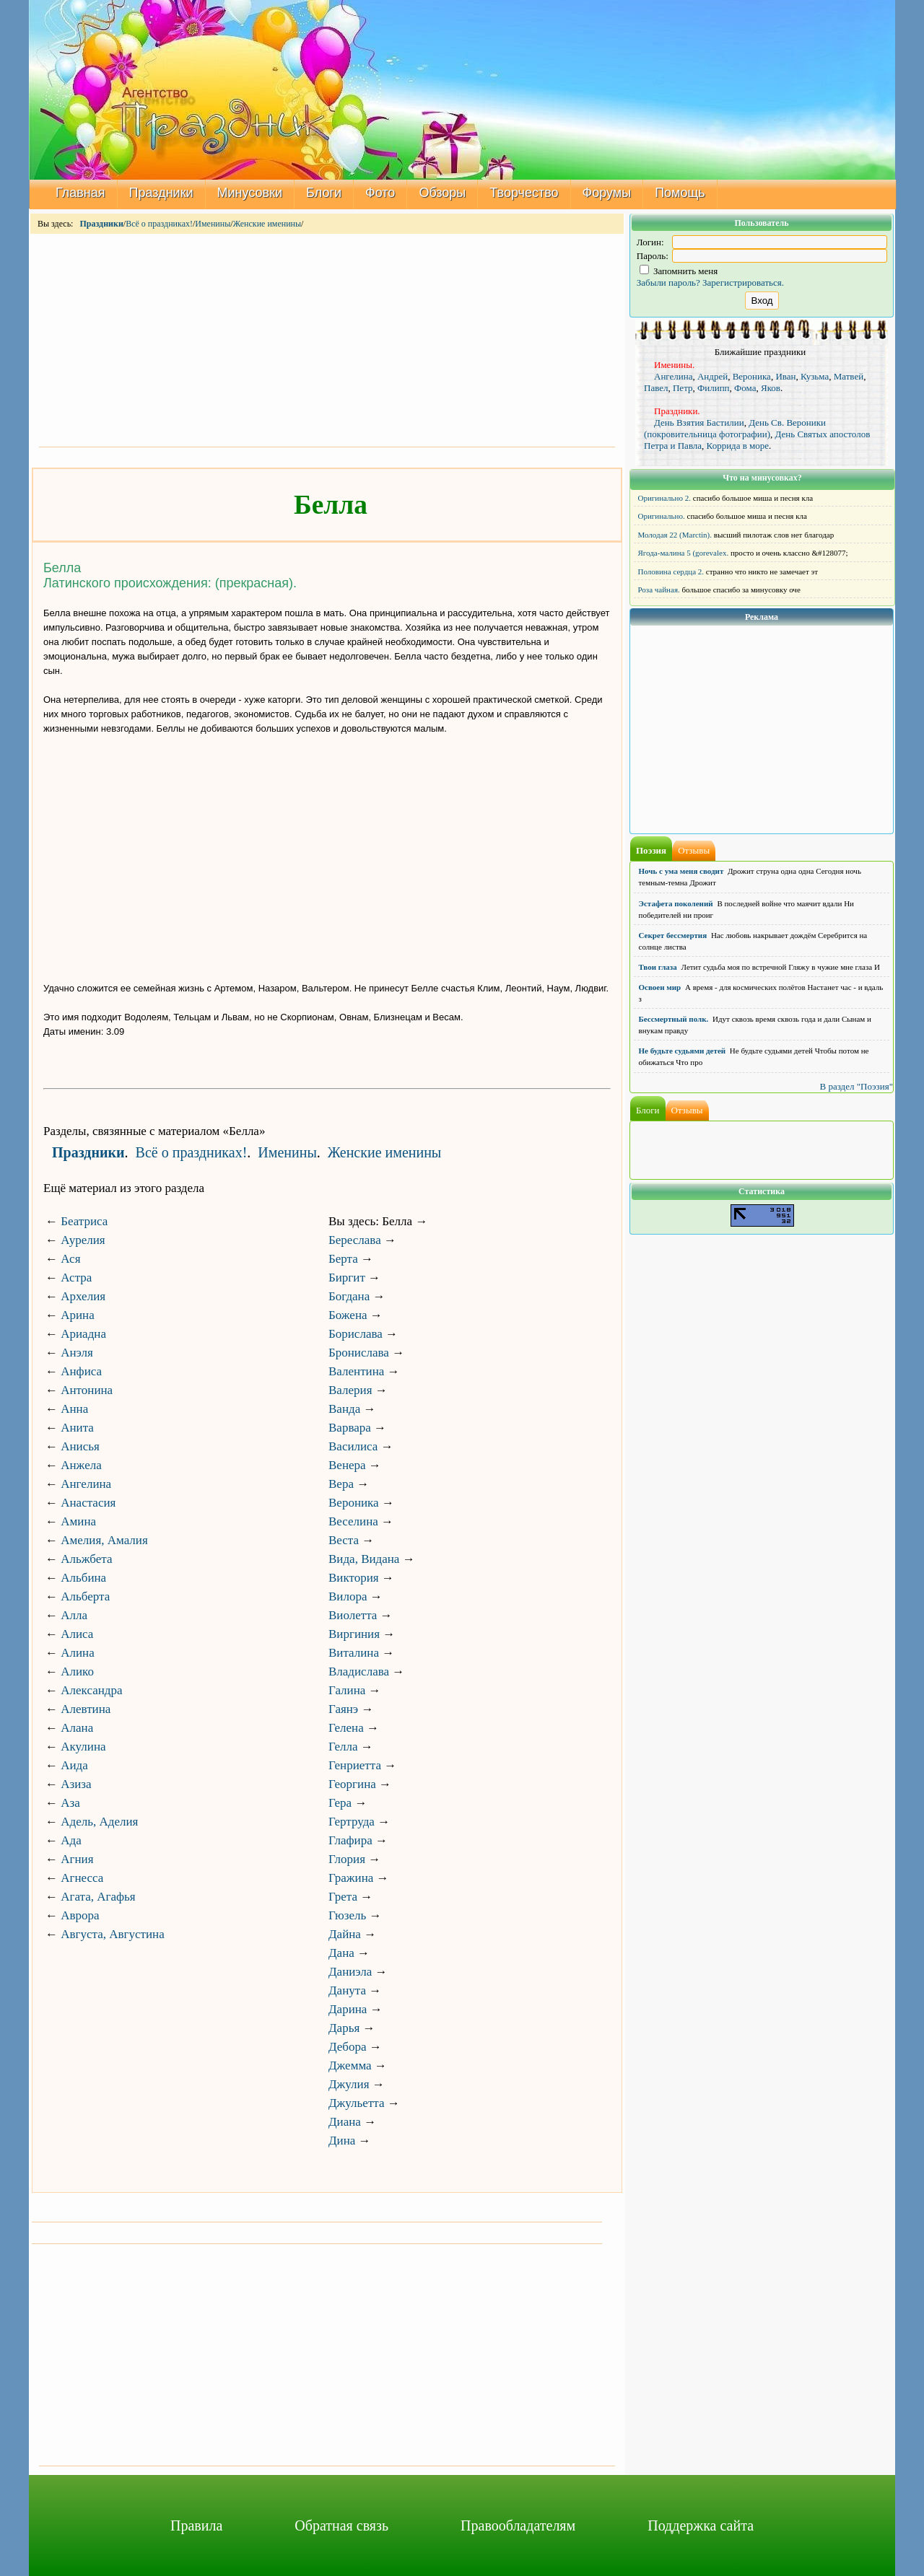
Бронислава (358, 1352)
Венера (347, 1465)
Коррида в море (738, 445)
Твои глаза (658, 967)
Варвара (349, 1427)
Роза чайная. (659, 589)
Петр (683, 387)
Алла (74, 1615)
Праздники (161, 192)
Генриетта (354, 1765)
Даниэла (350, 1972)
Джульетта (356, 2103)
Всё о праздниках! (159, 224)
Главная (80, 192)
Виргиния (354, 1634)
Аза (70, 1803)
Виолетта (352, 1615)
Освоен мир (660, 987)
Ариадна (83, 1334)
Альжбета (86, 1559)
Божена (347, 1315)
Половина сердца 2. (671, 571)
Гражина (350, 1878)
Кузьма (815, 376)
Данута (347, 1990)
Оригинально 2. (665, 498)
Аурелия (83, 1240)
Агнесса (82, 1878)
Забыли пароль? (668, 282)
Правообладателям (518, 2525)
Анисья (80, 1446)
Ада (71, 1840)
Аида (74, 1765)
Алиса (77, 1634)
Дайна (344, 1934)
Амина (78, 1521)
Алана (77, 1728)
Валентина (356, 1371)
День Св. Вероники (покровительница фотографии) (735, 428)
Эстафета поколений (676, 903)
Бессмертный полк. (674, 1019)
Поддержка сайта (701, 2525)
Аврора (80, 1915)
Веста (343, 1540)
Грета (342, 1896)
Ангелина (86, 1484)
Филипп (713, 387)
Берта (343, 1259)
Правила (196, 2525)
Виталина (353, 1653)
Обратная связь (341, 2525)
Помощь (680, 192)
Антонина (87, 1390)
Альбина (83, 1578)
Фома (745, 387)
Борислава (355, 1334)
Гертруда (351, 1821)
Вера (341, 1484)
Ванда (344, 1409)
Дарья (343, 2028)
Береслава (354, 1240)
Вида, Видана (363, 1559)
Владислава (358, 1671)
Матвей (848, 376)
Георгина (352, 1784)
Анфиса (81, 1371)
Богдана (349, 1296)
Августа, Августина (113, 1934)
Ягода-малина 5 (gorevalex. (683, 552)
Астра (76, 1277)
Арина (78, 1315)
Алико (77, 1671)
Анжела (81, 1465)
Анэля (77, 1352)
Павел (656, 387)
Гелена (346, 1728)
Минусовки (250, 192)
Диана (344, 2122)
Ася (70, 1259)
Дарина (347, 2009)
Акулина (83, 1746)
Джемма (350, 2065)
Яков (770, 387)
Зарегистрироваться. (743, 282)
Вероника (353, 1503)
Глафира (350, 1840)
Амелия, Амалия (104, 1540)
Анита (77, 1427)
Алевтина (85, 1709)
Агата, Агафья (98, 1896)
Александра (91, 1690)
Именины (212, 224)
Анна (74, 1409)
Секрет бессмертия (673, 935)
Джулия (349, 2084)
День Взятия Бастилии (699, 422)
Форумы (607, 192)
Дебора (347, 2047)
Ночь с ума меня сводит (681, 871)
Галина (346, 1690)
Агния (77, 1859)
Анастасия (88, 1503)
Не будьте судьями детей (682, 1050)
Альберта (85, 1596)
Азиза (76, 1784)
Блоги (323, 192)
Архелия (83, 1296)
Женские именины (267, 224)
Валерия (350, 1390)
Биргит (346, 1277)
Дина (341, 2140)
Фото (380, 192)
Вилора (347, 1596)
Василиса (353, 1446)
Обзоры (442, 192)
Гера (340, 1803)
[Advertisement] (327, 339)
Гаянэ (343, 1709)
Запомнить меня (679, 271)
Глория (346, 1859)
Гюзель (347, 1915)
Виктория (353, 1578)
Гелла (343, 1746)
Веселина (353, 1521)
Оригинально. (661, 516)
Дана (341, 1953)
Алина (78, 1653)
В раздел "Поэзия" (856, 1086)
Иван (785, 376)
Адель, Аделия (99, 1821)
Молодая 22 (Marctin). (675, 534)
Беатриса (84, 1221)
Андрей (712, 376)
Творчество (523, 192)
